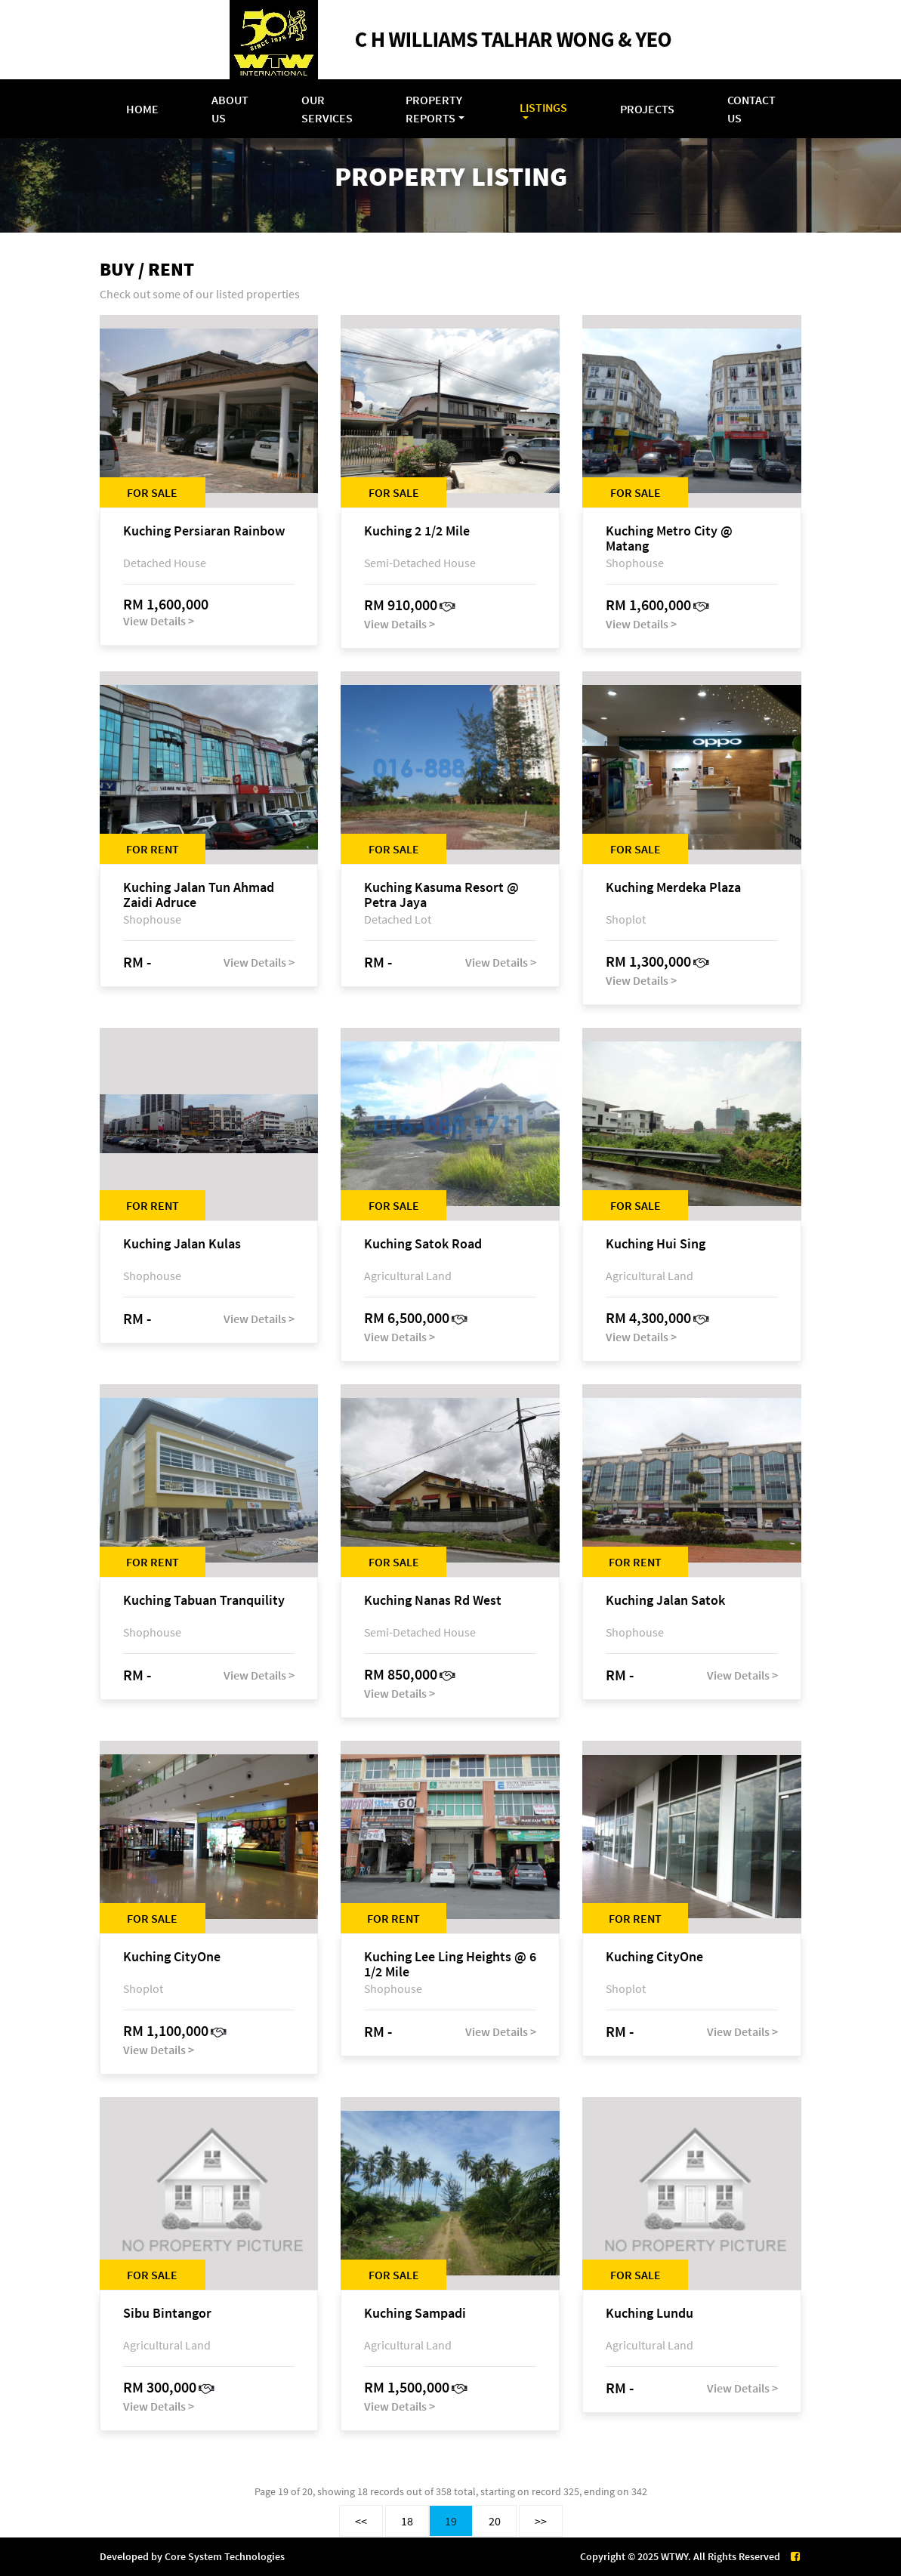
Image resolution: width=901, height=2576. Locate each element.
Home (142, 108)
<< (361, 2520)
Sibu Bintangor (167, 2313)
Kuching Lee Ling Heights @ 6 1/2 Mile (450, 1964)
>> (541, 2520)
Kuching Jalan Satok (665, 1601)
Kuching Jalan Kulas (182, 1244)
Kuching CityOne (172, 1957)
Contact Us (751, 108)
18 (407, 2520)
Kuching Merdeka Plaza (673, 888)
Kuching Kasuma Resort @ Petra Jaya (441, 895)
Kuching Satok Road (423, 1244)
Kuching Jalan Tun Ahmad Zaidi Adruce (198, 895)
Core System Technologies (225, 2556)
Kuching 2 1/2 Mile (417, 531)
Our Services (327, 108)
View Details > (158, 620)
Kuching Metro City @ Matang (669, 538)
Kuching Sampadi (415, 2313)
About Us (229, 108)
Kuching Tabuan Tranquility (204, 1601)
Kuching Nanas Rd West (432, 1601)
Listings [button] (543, 107)
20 (495, 2520)
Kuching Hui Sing (655, 1244)
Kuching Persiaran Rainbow (204, 531)
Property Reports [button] (434, 108)
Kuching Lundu (649, 2313)
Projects (647, 108)
